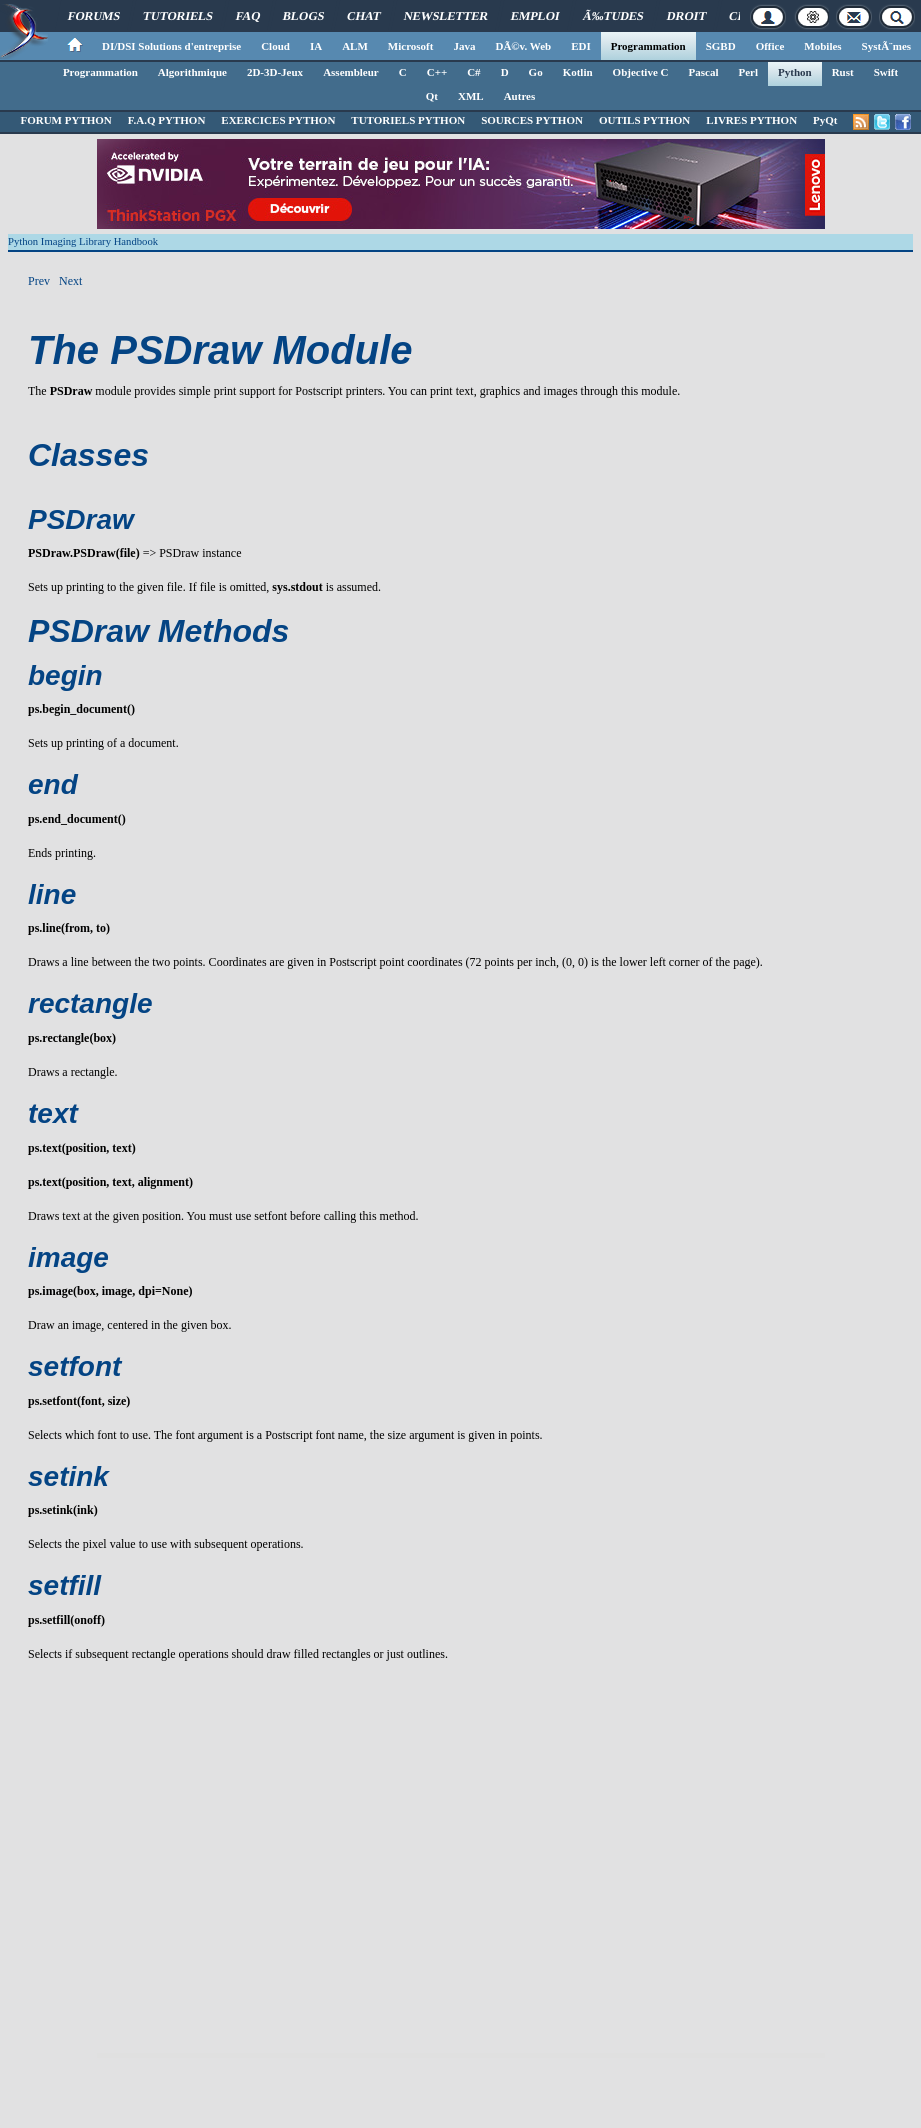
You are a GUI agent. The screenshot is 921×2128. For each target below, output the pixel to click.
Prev (39, 281)
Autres (520, 96)
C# (473, 72)
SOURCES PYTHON (532, 120)
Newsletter (446, 16)
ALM (355, 46)
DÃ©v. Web (523, 46)
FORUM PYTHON (65, 120)
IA (316, 46)
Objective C (641, 72)
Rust (843, 72)
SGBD (721, 46)
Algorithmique (192, 72)
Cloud (275, 46)
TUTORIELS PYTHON (408, 120)
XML (471, 96)
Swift (886, 72)
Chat (364, 16)
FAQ (247, 16)
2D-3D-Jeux (275, 72)
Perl (748, 72)
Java (464, 46)
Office (770, 46)
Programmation (648, 46)
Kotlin (578, 72)
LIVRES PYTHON (751, 120)
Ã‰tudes (613, 16)
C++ (437, 72)
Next (70, 281)
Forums (93, 16)
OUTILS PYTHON (644, 120)
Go (536, 72)
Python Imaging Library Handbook (83, 241)
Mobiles (822, 46)
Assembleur (351, 72)
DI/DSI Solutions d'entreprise (171, 46)
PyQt (825, 120)
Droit (686, 16)
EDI (581, 46)
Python (795, 72)
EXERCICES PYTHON (278, 120)
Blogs (304, 16)
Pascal (704, 72)
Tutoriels (177, 16)
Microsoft (411, 46)
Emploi (535, 16)
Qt (432, 96)
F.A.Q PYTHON (167, 120)
